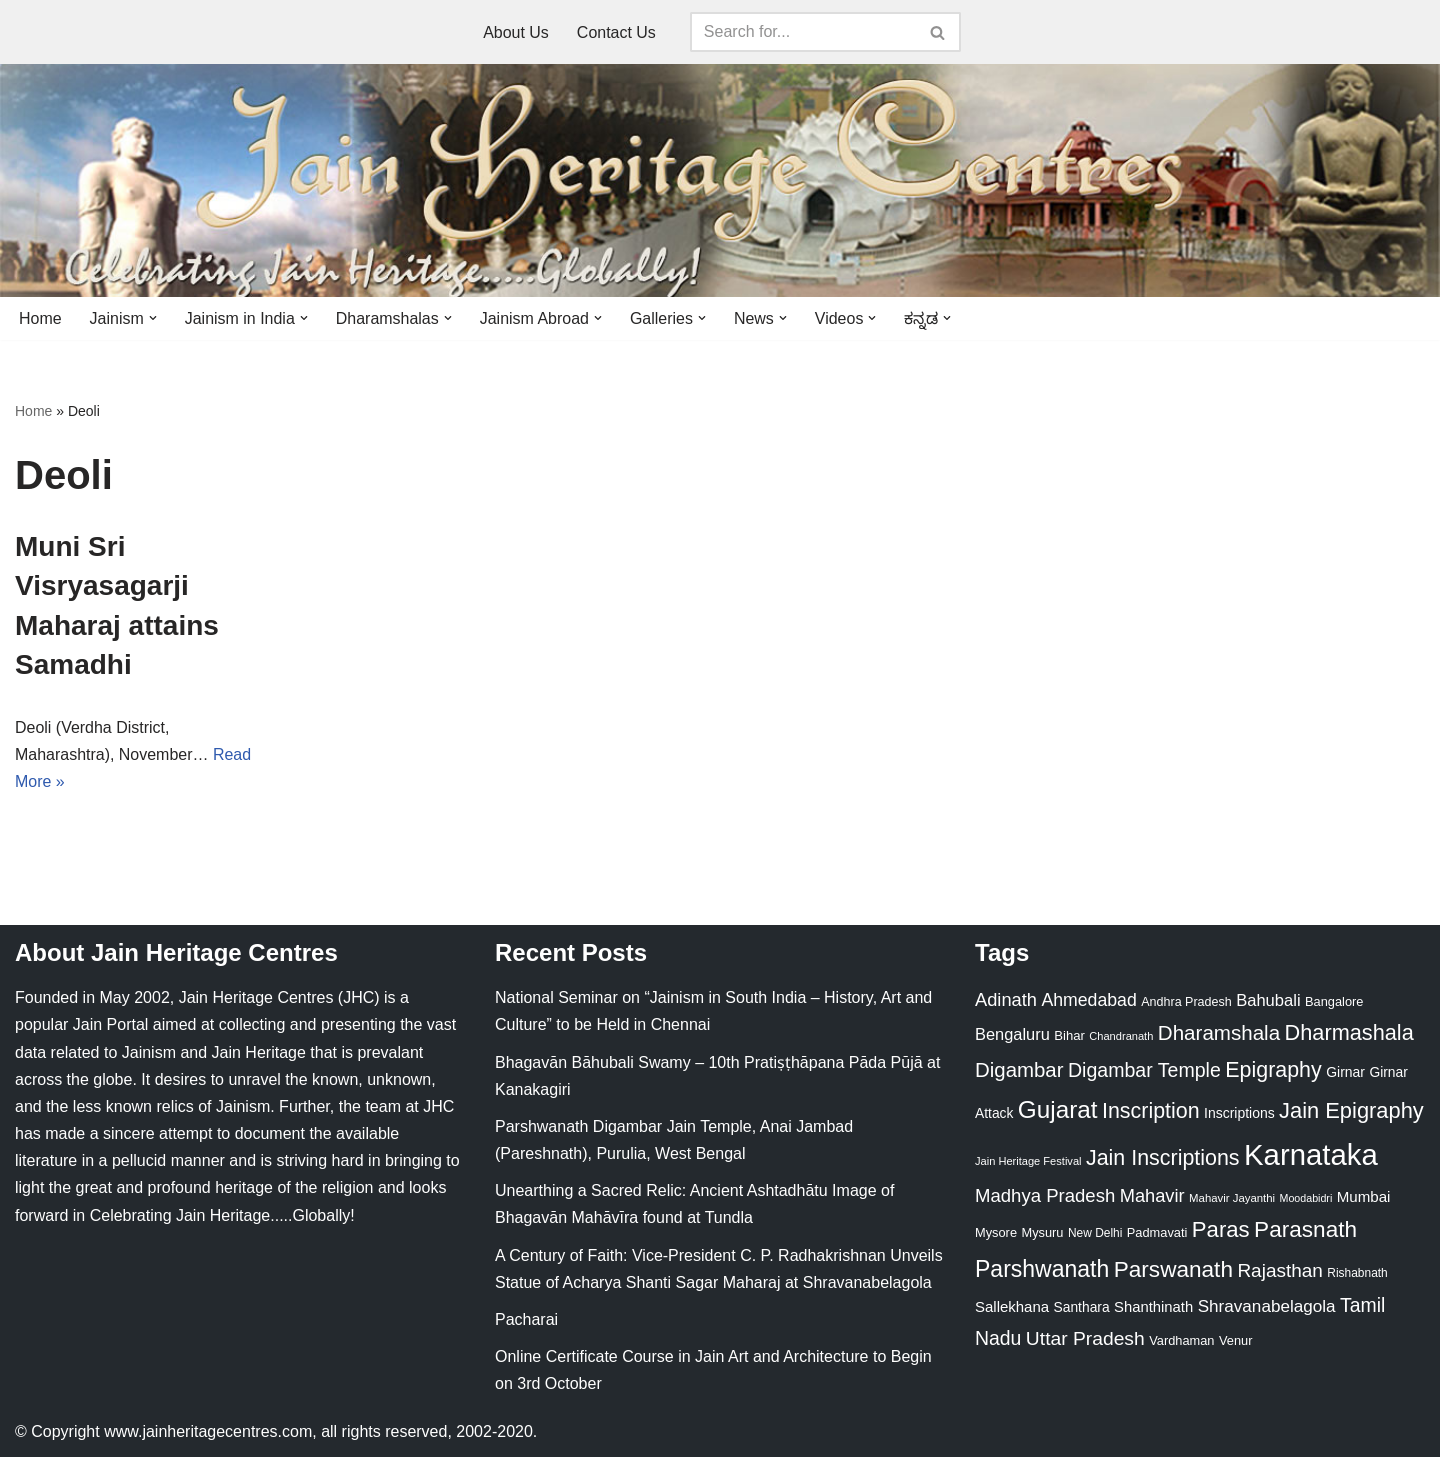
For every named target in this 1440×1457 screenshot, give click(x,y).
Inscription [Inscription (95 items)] (1151, 1111)
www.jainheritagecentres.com (208, 1431)
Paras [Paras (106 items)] (1221, 1230)
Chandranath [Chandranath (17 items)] (1121, 1037)
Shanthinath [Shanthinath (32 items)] (1153, 1307)
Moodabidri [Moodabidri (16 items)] (1306, 1198)
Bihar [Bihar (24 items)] (1069, 1036)
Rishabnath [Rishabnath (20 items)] (1357, 1273)
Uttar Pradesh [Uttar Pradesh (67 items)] (1085, 1338)
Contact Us (616, 32)
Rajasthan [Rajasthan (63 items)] (1280, 1270)
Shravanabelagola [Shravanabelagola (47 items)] (1267, 1306)
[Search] (803, 32)
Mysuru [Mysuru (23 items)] (1042, 1233)
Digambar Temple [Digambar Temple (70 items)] (1144, 1071)
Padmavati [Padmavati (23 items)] (1157, 1233)
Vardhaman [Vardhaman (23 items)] (1181, 1340)
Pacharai (526, 1319)
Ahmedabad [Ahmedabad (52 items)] (1088, 1001)
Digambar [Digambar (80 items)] (1019, 1071)
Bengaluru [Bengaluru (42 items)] (1012, 1035)
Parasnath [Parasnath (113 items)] (1305, 1230)
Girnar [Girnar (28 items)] (1345, 1073)
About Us (516, 32)
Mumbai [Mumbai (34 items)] (1364, 1196)
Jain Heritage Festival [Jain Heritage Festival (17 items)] (1028, 1161)
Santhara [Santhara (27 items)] (1082, 1307)
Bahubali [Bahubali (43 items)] (1268, 1001)
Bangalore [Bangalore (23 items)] (1334, 1002)
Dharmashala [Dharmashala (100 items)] (1349, 1033)
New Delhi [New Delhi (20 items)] (1095, 1234)
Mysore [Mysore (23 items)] (996, 1233)
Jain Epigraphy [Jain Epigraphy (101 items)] (1351, 1110)
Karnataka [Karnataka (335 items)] (1311, 1154)
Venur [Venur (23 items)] (1235, 1340)
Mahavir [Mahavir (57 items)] (1152, 1195)
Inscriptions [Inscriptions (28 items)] (1239, 1113)
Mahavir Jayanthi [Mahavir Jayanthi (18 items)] (1232, 1198)
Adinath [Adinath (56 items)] (1006, 1000)
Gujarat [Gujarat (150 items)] (1058, 1109)
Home (40, 318)
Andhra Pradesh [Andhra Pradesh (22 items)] (1186, 1003)
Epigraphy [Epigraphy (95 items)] (1273, 1071)
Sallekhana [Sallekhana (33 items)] (1012, 1306)
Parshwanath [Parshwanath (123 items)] (1042, 1269)
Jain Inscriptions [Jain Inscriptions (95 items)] (1163, 1158)
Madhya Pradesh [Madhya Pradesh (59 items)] (1045, 1195)
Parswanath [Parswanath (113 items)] (1173, 1269)
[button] (153, 318)
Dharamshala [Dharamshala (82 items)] (1219, 1033)
